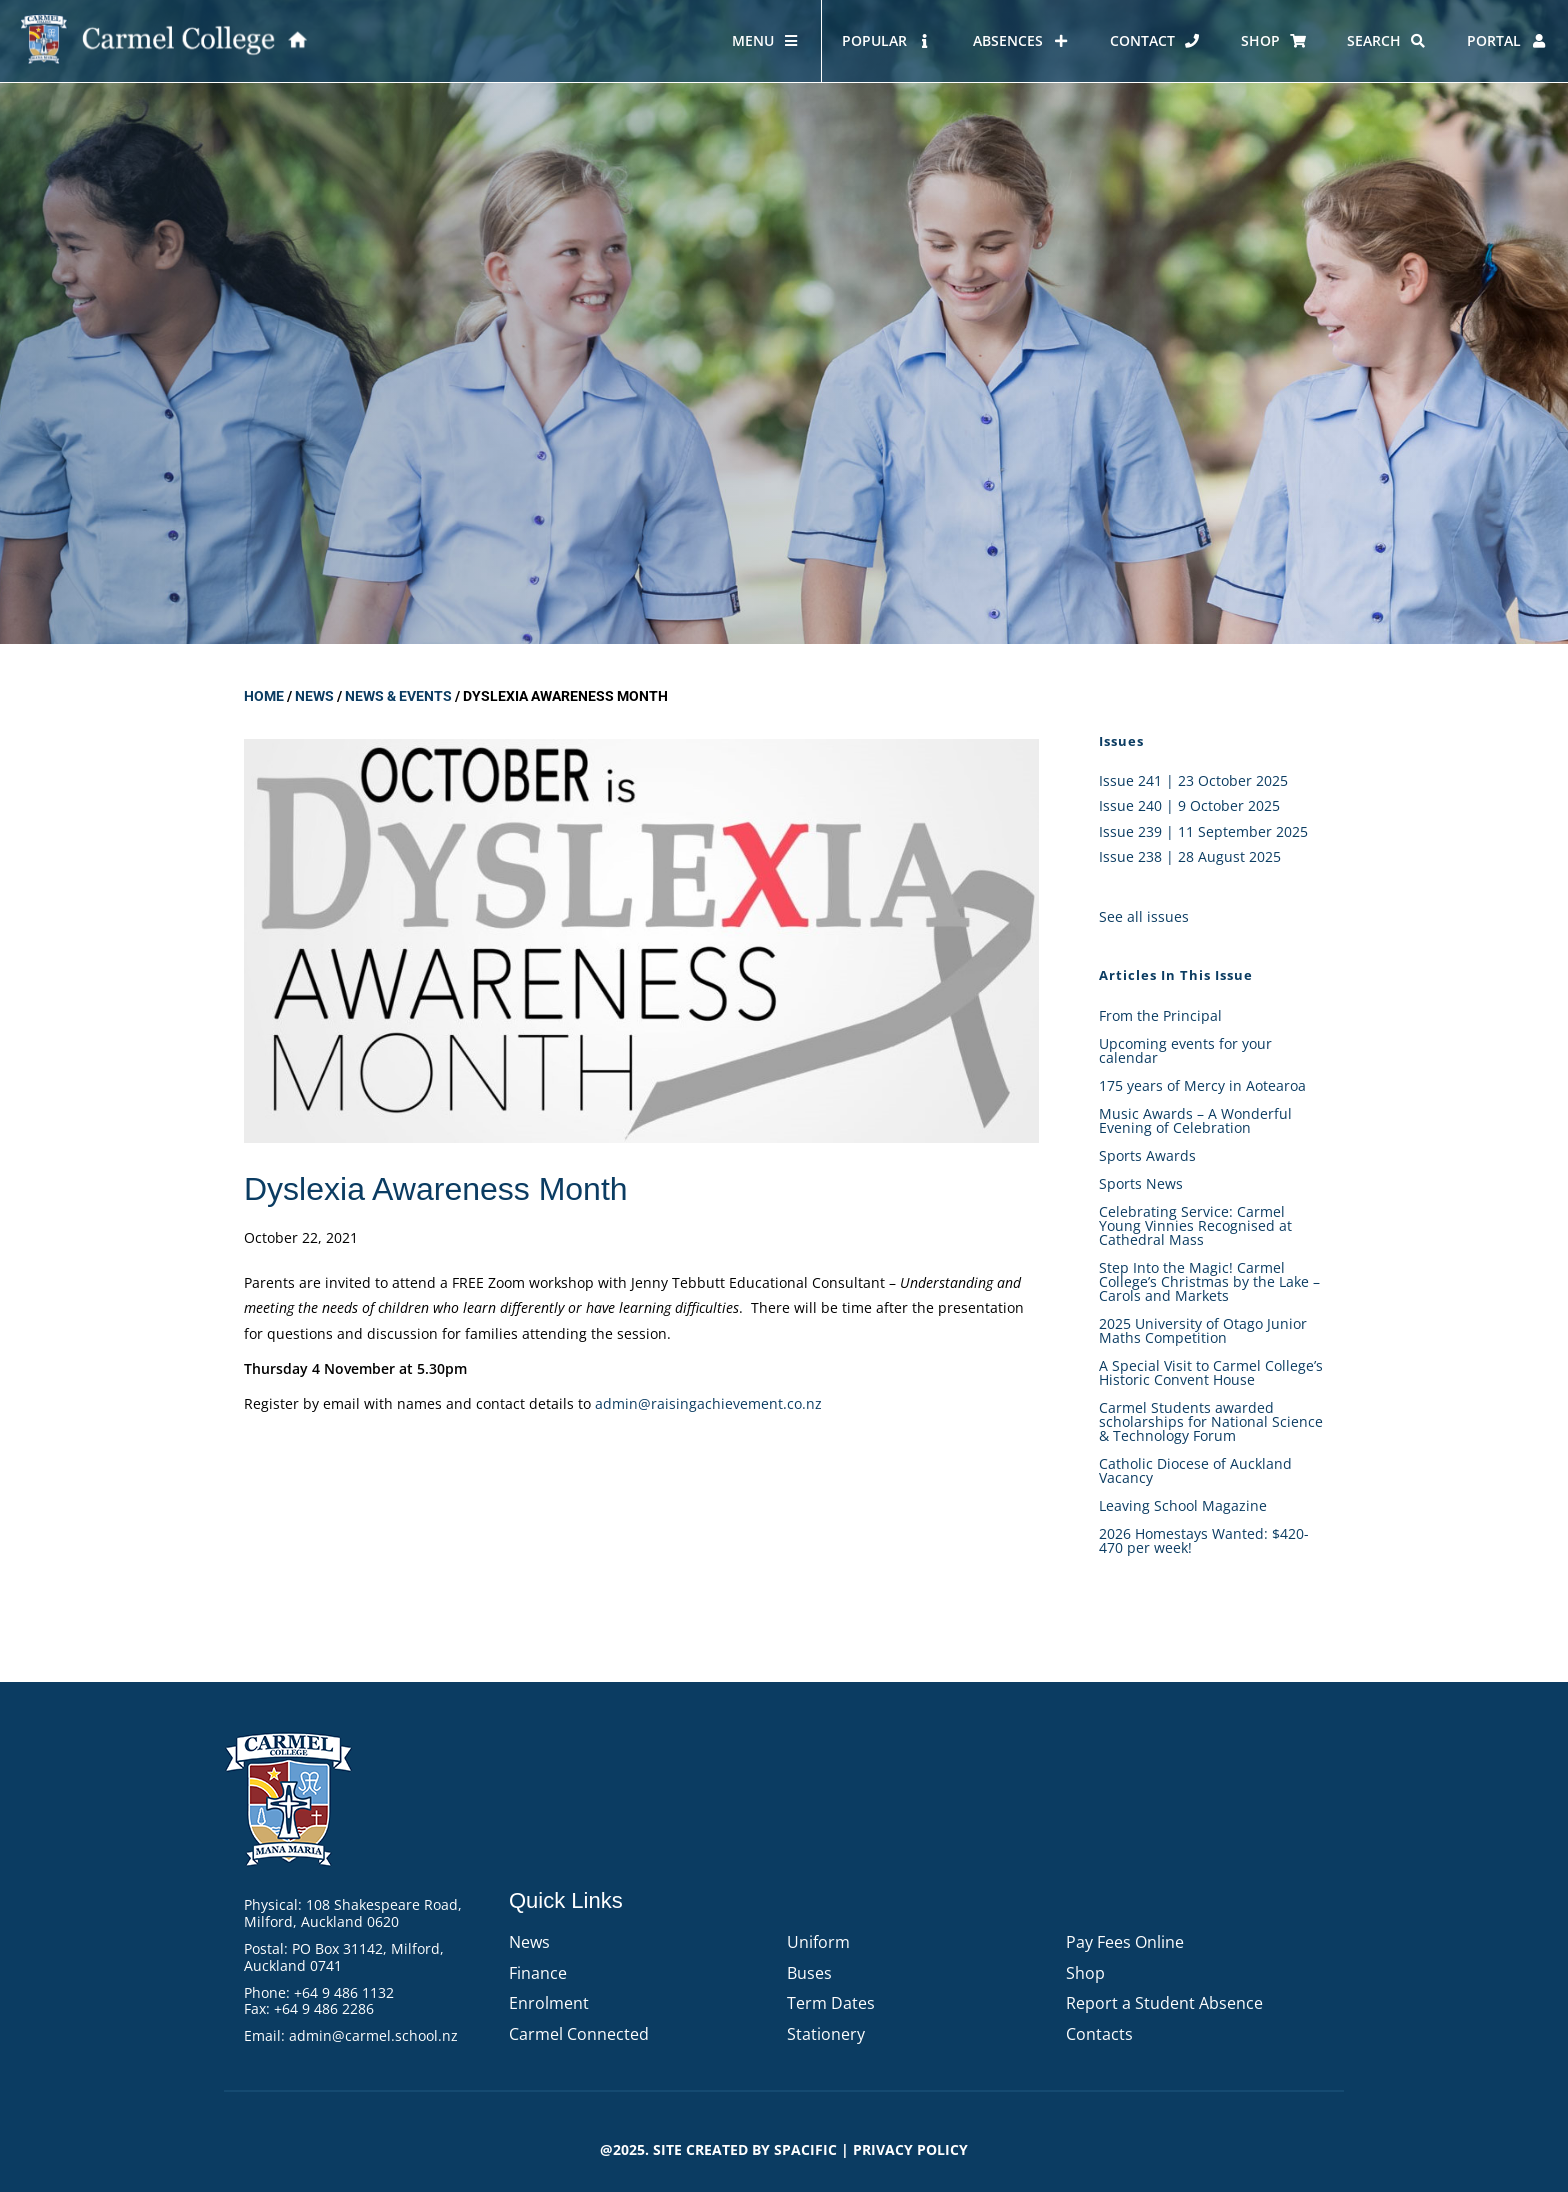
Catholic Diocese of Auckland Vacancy (1195, 1470)
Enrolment (549, 2003)
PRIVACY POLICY (910, 2149)
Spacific (805, 2149)
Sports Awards (1147, 1155)
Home (264, 696)
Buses (809, 1973)
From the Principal (1160, 1015)
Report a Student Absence (1164, 2003)
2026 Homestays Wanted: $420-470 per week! (1204, 1540)
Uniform (818, 1942)
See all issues (1144, 916)
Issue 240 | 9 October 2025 (1189, 805)
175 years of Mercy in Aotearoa (1204, 1085)
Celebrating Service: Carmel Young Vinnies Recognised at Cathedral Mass (1195, 1225)
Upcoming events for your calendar (1185, 1050)
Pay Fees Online (1125, 1942)
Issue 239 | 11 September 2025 (1203, 831)
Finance (538, 1973)
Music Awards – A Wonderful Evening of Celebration (1195, 1120)
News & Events (398, 696)
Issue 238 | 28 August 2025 (1190, 856)
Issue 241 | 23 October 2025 (1193, 780)
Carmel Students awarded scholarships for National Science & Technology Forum (1211, 1421)
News (314, 696)
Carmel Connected (579, 2034)
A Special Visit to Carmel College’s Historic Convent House (1211, 1372)
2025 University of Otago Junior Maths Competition (1203, 1330)
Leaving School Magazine (1183, 1505)
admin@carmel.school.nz (373, 2035)
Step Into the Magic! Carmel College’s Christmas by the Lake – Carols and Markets (1209, 1281)
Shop (1085, 1973)
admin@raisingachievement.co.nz (708, 1403)
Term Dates (831, 2003)
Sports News (1141, 1183)
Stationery (826, 2034)
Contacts (1099, 2034)
